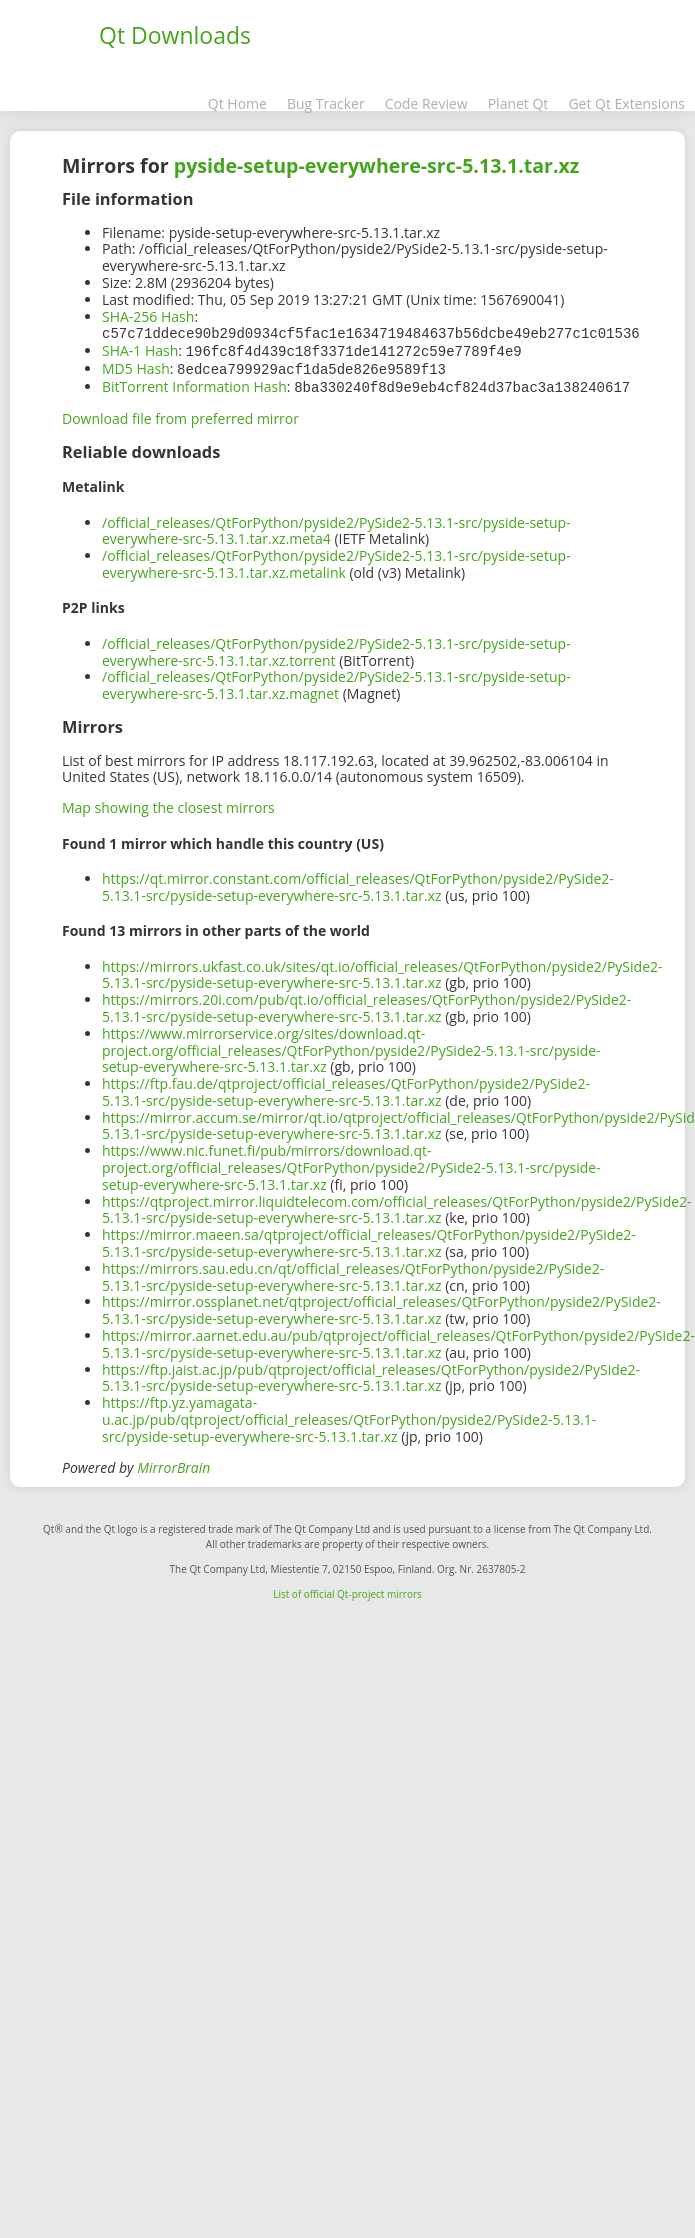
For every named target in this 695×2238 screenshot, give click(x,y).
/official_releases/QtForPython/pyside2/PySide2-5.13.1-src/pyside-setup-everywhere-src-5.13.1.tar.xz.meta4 (336, 527)
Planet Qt (518, 103)
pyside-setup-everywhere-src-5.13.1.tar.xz (377, 165)
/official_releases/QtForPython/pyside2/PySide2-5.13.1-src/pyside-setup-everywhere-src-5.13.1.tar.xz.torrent (336, 648)
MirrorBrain (173, 1463)
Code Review (426, 103)
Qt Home (237, 103)
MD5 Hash (136, 366)
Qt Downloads (175, 35)
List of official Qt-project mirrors (347, 1590)
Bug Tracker (326, 103)
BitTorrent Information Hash (194, 383)
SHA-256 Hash (148, 316)
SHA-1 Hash (140, 349)
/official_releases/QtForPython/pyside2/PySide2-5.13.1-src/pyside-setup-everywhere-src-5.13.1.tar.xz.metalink (336, 560)
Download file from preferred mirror (180, 414)
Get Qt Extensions (626, 103)
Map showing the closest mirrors (168, 803)
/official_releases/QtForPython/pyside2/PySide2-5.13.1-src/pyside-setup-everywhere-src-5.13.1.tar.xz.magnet (336, 681)
